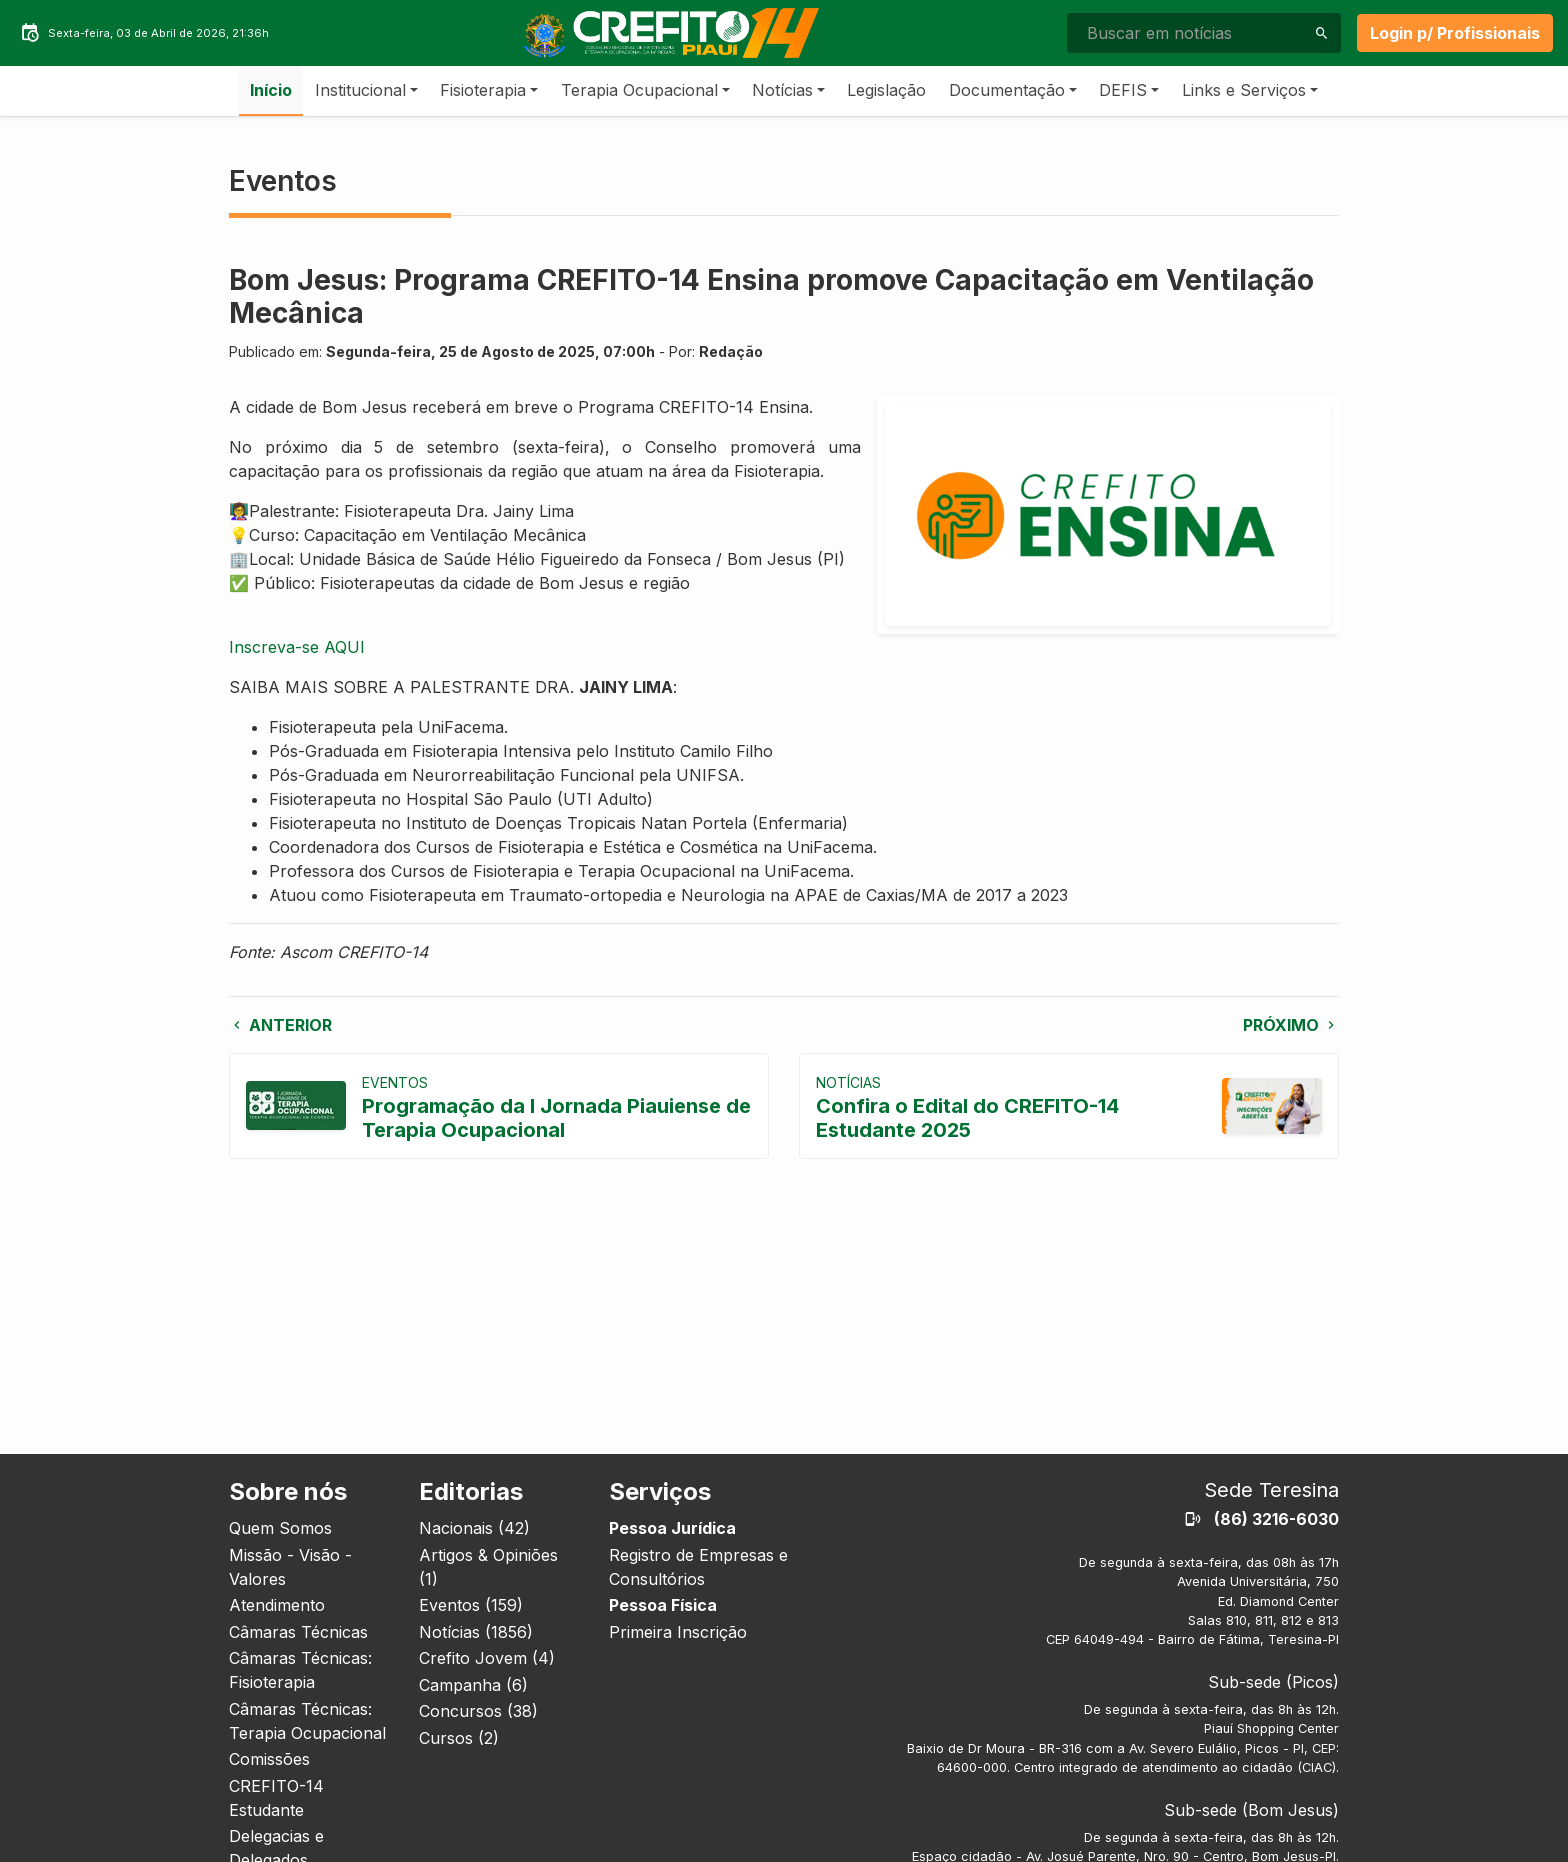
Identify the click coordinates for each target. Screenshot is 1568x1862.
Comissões (269, 1759)
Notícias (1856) (476, 1632)
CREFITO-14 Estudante (276, 1798)
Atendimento (277, 1605)
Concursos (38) (478, 1711)
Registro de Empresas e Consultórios (698, 1567)
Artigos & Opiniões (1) (488, 1567)
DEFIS (1123, 90)
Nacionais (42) (474, 1528)
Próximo (1291, 1025)
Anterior (280, 1025)
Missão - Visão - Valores (290, 1567)
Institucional (360, 90)
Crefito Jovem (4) (487, 1658)
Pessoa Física (663, 1605)
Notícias (782, 90)
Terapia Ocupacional (639, 90)
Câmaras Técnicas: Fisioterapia (300, 1670)
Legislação (886, 90)
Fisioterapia (483, 90)
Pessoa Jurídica (672, 1528)
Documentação (1007, 90)
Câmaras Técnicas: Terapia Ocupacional (307, 1721)
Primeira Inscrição (678, 1632)
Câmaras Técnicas (298, 1632)
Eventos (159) (471, 1605)
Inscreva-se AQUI (297, 647)
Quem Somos (280, 1528)
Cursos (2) (459, 1738)
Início (271, 90)
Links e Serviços (1244, 90)
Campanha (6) (473, 1685)
